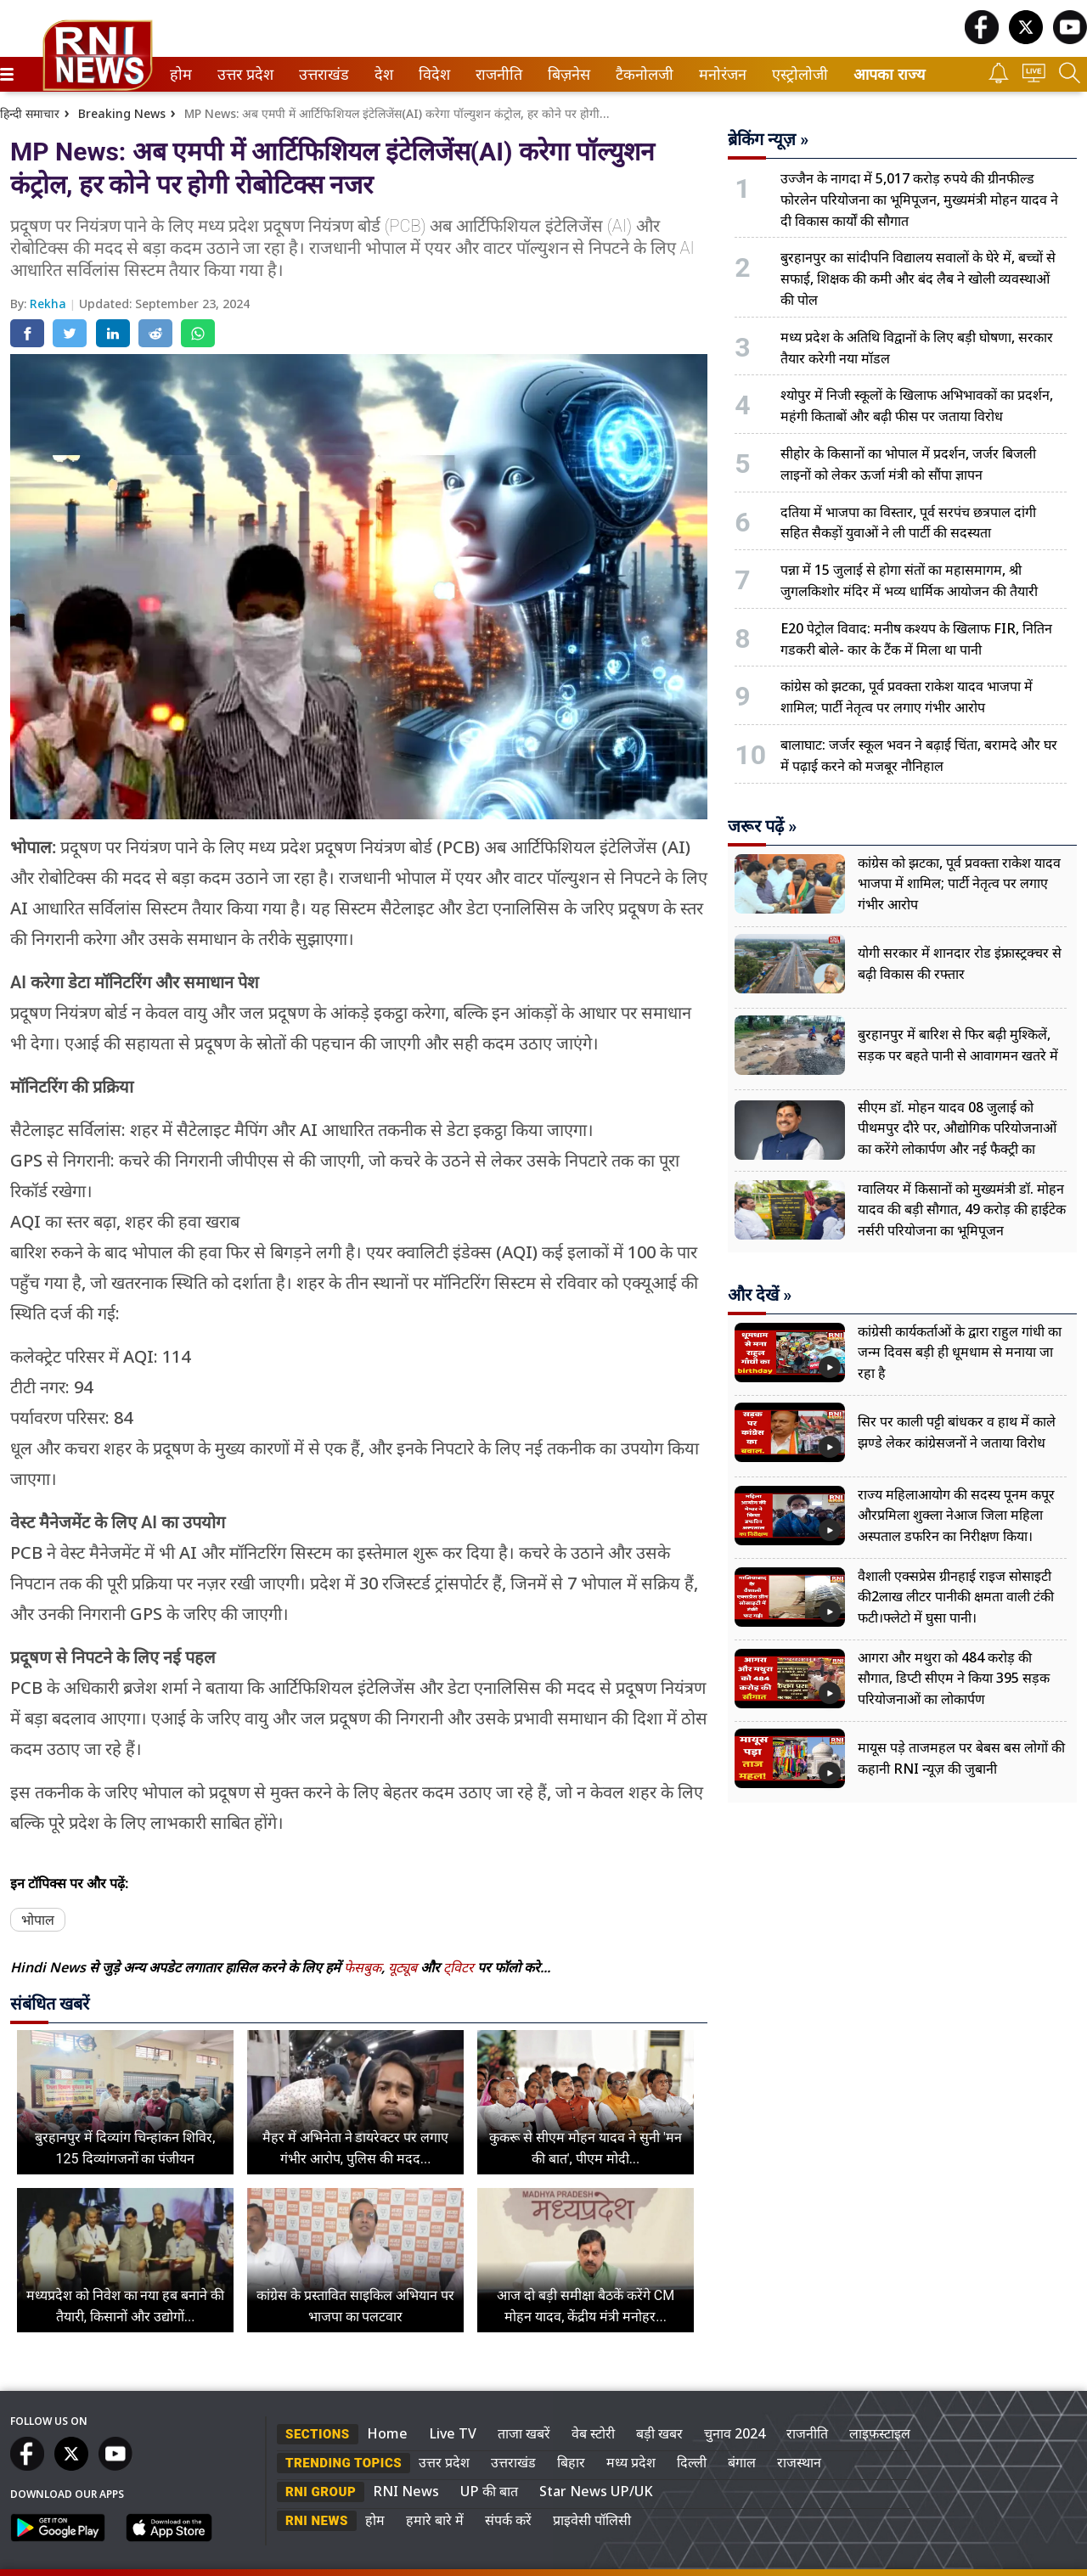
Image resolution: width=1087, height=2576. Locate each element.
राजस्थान (799, 2462)
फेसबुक (362, 1967)
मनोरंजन (720, 74)
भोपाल (37, 1920)
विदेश (433, 74)
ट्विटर (458, 1967)
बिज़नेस (566, 74)
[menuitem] (181, 74)
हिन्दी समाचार (29, 113)
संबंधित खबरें (49, 2004)
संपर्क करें (508, 2520)
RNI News (406, 2491)
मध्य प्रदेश (631, 2462)
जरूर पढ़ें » (762, 826)
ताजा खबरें (524, 2433)
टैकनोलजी (641, 74)
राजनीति (496, 74)
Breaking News (122, 113)
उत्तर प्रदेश (242, 74)
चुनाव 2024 (734, 2433)
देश (383, 74)
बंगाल (742, 2462)
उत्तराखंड (321, 74)
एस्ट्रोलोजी (796, 74)
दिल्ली (692, 2462)
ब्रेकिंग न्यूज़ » (768, 139)
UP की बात (489, 2491)
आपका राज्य (889, 74)
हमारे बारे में (435, 2520)
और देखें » (759, 1295)
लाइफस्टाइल (879, 2433)
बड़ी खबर (659, 2433)
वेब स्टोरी (593, 2433)
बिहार (571, 2462)
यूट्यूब (404, 1967)
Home (387, 2433)
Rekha (50, 303)
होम (179, 74)
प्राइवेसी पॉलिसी (592, 2520)
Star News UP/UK (596, 2491)
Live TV (452, 2433)
